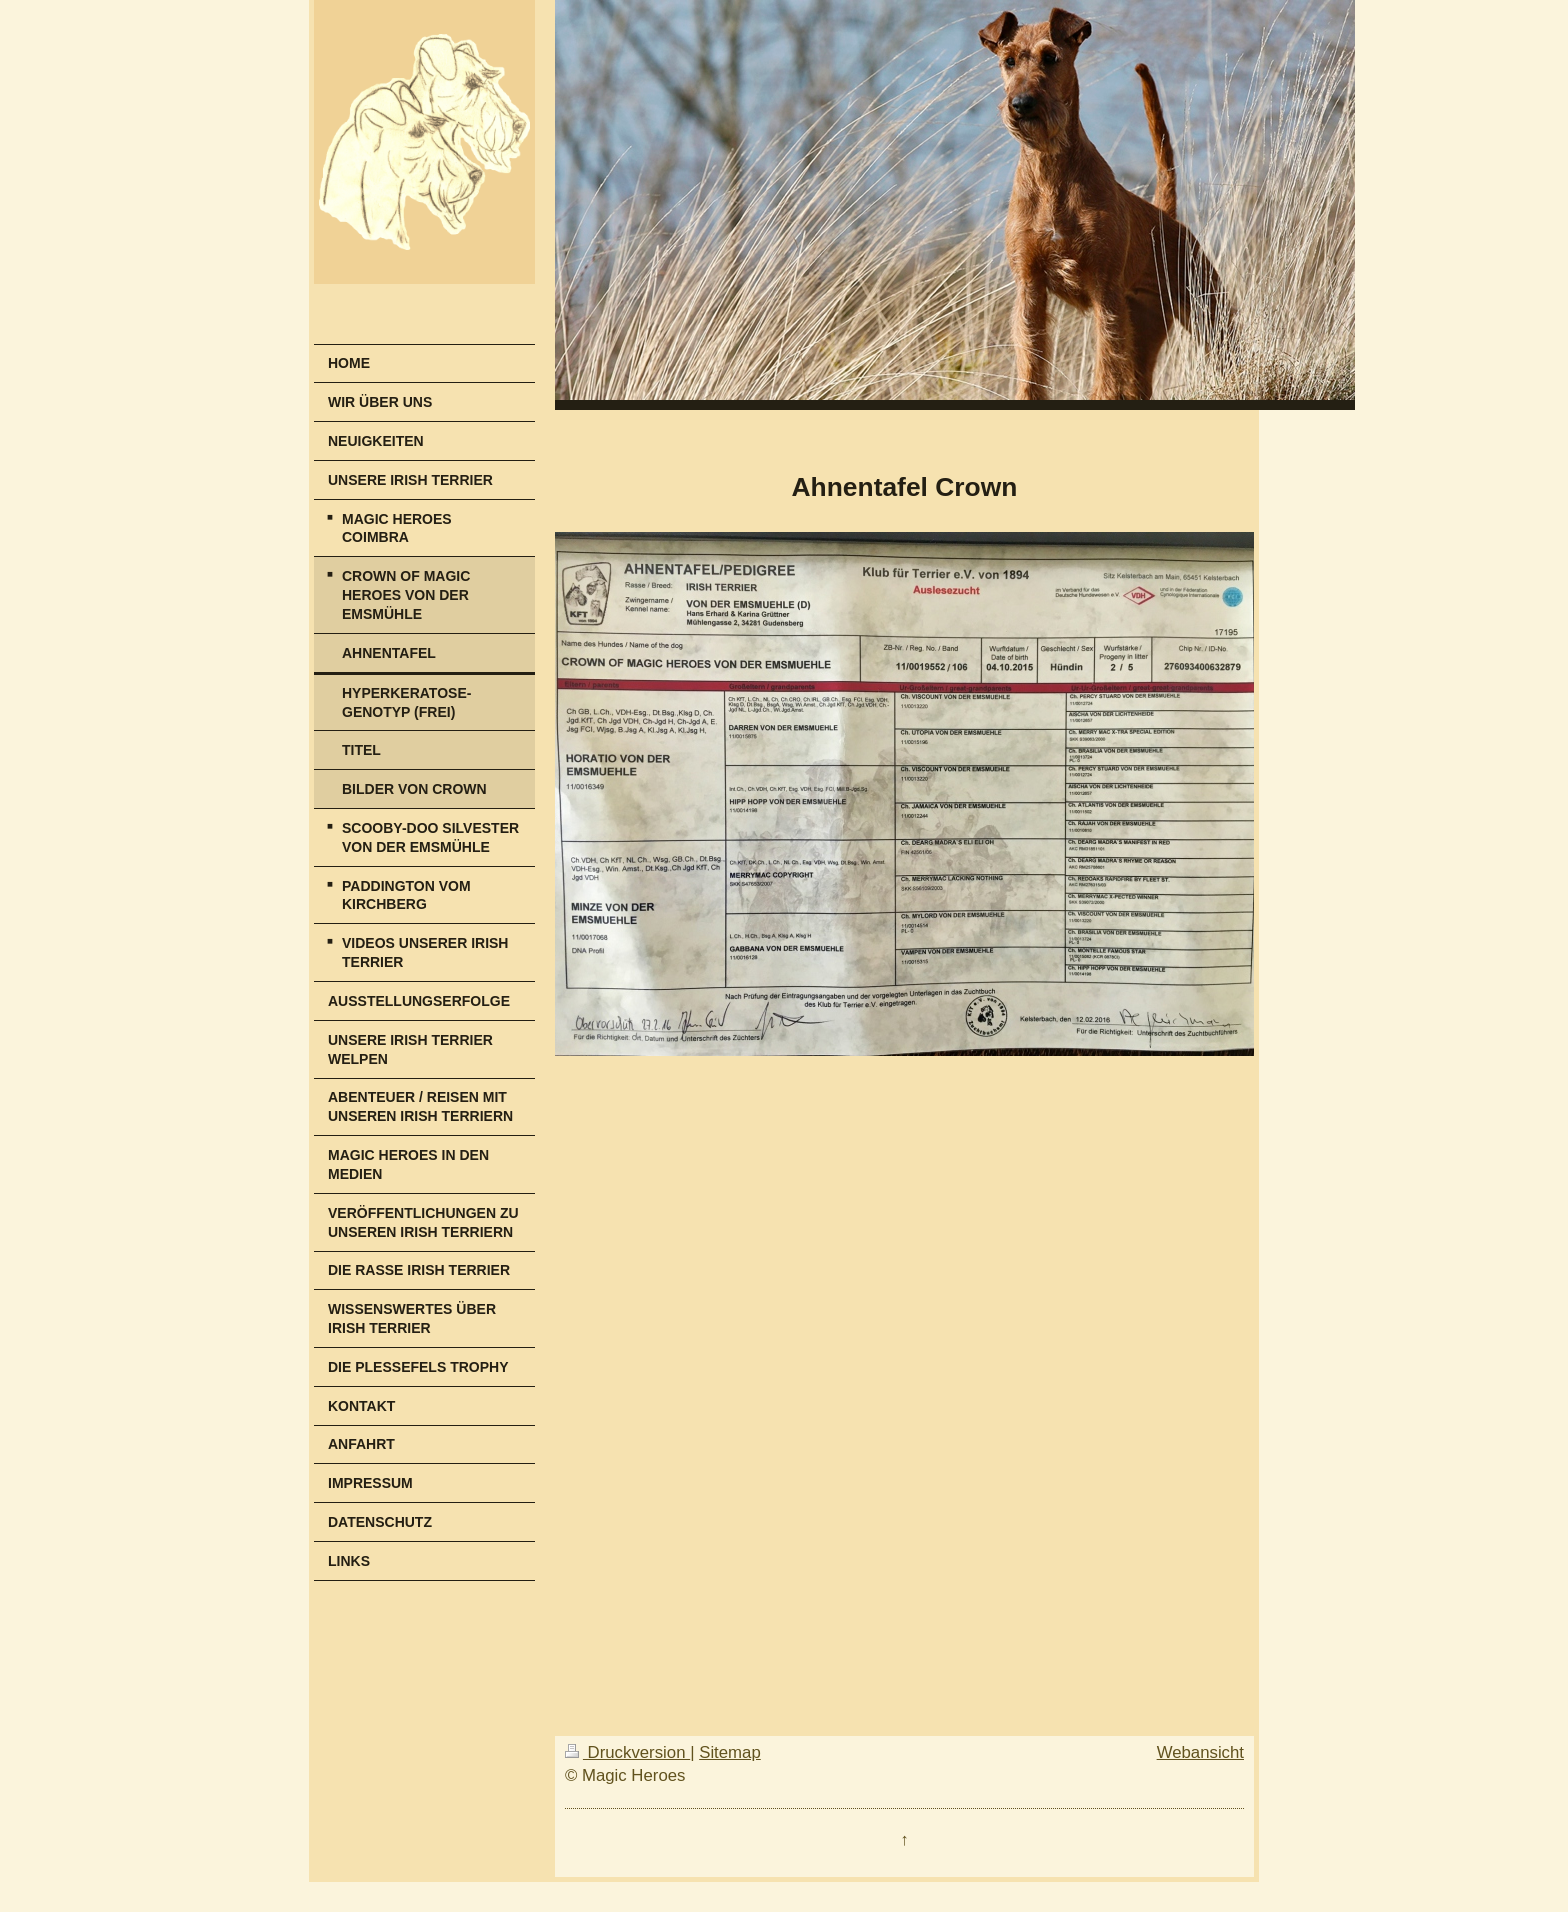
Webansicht (1200, 1752)
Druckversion (627, 1752)
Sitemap (730, 1752)
